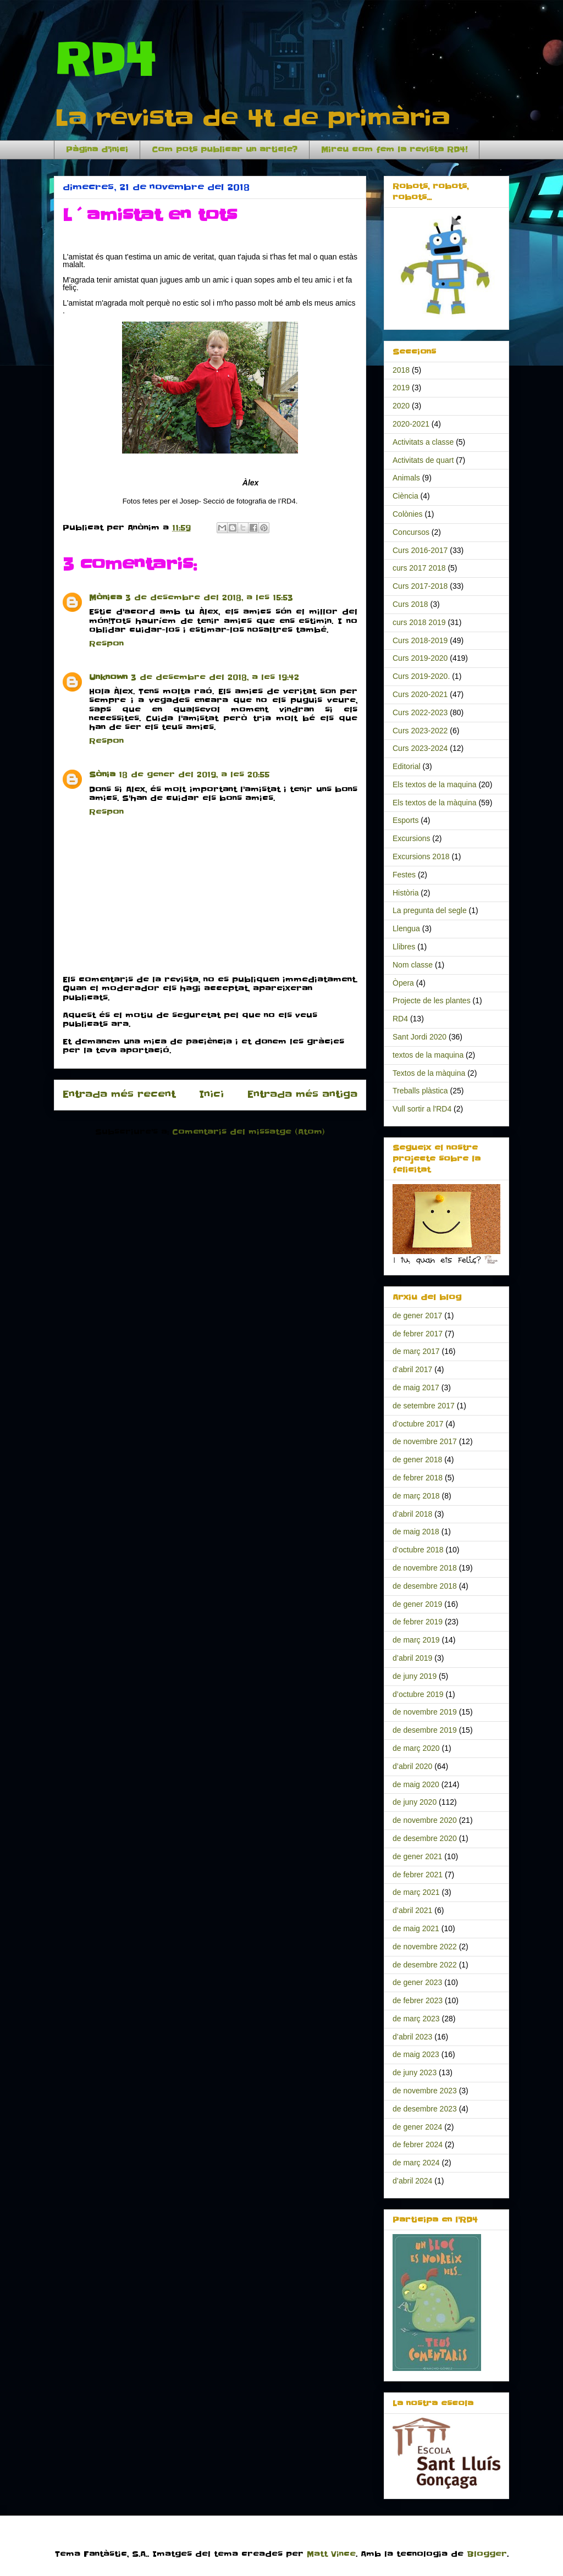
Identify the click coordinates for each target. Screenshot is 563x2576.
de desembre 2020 (425, 1838)
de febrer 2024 (418, 2144)
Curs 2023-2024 (420, 748)
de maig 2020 (416, 1784)
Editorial (407, 766)
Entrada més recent (119, 1094)
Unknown (108, 677)
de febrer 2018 (418, 1477)
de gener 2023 (417, 1982)
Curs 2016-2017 (420, 550)
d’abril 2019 (412, 1658)
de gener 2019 (417, 1604)
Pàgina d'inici (97, 149)
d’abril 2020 (412, 1766)
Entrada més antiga (302, 1094)
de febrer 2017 (418, 1333)
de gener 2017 (417, 1315)
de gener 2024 (417, 2126)
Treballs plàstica (420, 1090)
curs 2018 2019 (419, 622)
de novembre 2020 (425, 1820)
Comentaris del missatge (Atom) (248, 1131)
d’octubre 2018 (418, 1549)
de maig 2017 (416, 1387)
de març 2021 (416, 1892)
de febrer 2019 (418, 1621)
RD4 (104, 59)
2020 (401, 405)
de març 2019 (416, 1639)
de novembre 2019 (425, 1711)
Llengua (406, 928)
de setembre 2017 (424, 1405)
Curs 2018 (410, 604)
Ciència (405, 495)
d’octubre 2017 (418, 1423)
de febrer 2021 (418, 1874)
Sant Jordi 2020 (419, 1036)
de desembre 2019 (425, 1730)
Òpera (403, 983)
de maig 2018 (416, 1531)
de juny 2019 (415, 1676)
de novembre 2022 (425, 1946)
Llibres (404, 946)
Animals (406, 477)
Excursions (411, 838)
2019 (401, 387)
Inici (211, 1094)
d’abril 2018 (412, 1514)
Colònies (407, 514)
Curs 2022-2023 (420, 712)
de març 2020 (416, 1748)
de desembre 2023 (425, 2108)
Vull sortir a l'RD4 (422, 1108)
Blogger (487, 2554)
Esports (405, 820)
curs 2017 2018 (419, 567)
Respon (106, 643)
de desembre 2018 (425, 1586)
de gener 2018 (417, 1459)
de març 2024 (416, 2162)
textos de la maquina (428, 1055)
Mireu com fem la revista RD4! (394, 149)
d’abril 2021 (412, 1910)
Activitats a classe (423, 442)
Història (405, 892)
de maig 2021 (416, 1928)
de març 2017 (416, 1351)
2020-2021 (411, 423)
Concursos (411, 532)
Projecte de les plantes (432, 1000)
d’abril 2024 (412, 2180)
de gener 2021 (417, 1856)
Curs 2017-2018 (420, 586)
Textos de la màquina (429, 1073)
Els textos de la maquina (435, 784)
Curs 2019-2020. (421, 676)
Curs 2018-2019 (420, 640)
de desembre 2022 (425, 1964)
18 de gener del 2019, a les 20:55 (194, 774)
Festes (404, 874)
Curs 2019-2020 (420, 658)
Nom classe (413, 964)
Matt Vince (331, 2554)
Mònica (105, 597)
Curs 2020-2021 (420, 694)
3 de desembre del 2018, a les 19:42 (215, 677)
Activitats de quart (423, 460)
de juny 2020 (415, 1802)
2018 (401, 370)
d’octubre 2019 (418, 1694)
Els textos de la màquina (435, 802)
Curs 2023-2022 (420, 730)
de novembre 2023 (425, 2090)
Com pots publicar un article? (224, 149)
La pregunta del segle (430, 910)
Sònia (102, 774)
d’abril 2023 (412, 2036)
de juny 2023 (415, 2072)
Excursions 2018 (421, 856)
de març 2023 (416, 2018)
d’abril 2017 (412, 1369)
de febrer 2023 (418, 2000)
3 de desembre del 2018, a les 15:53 (209, 597)
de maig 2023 (416, 2054)
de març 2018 (416, 1495)
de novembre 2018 (425, 1567)
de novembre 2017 (425, 1441)
